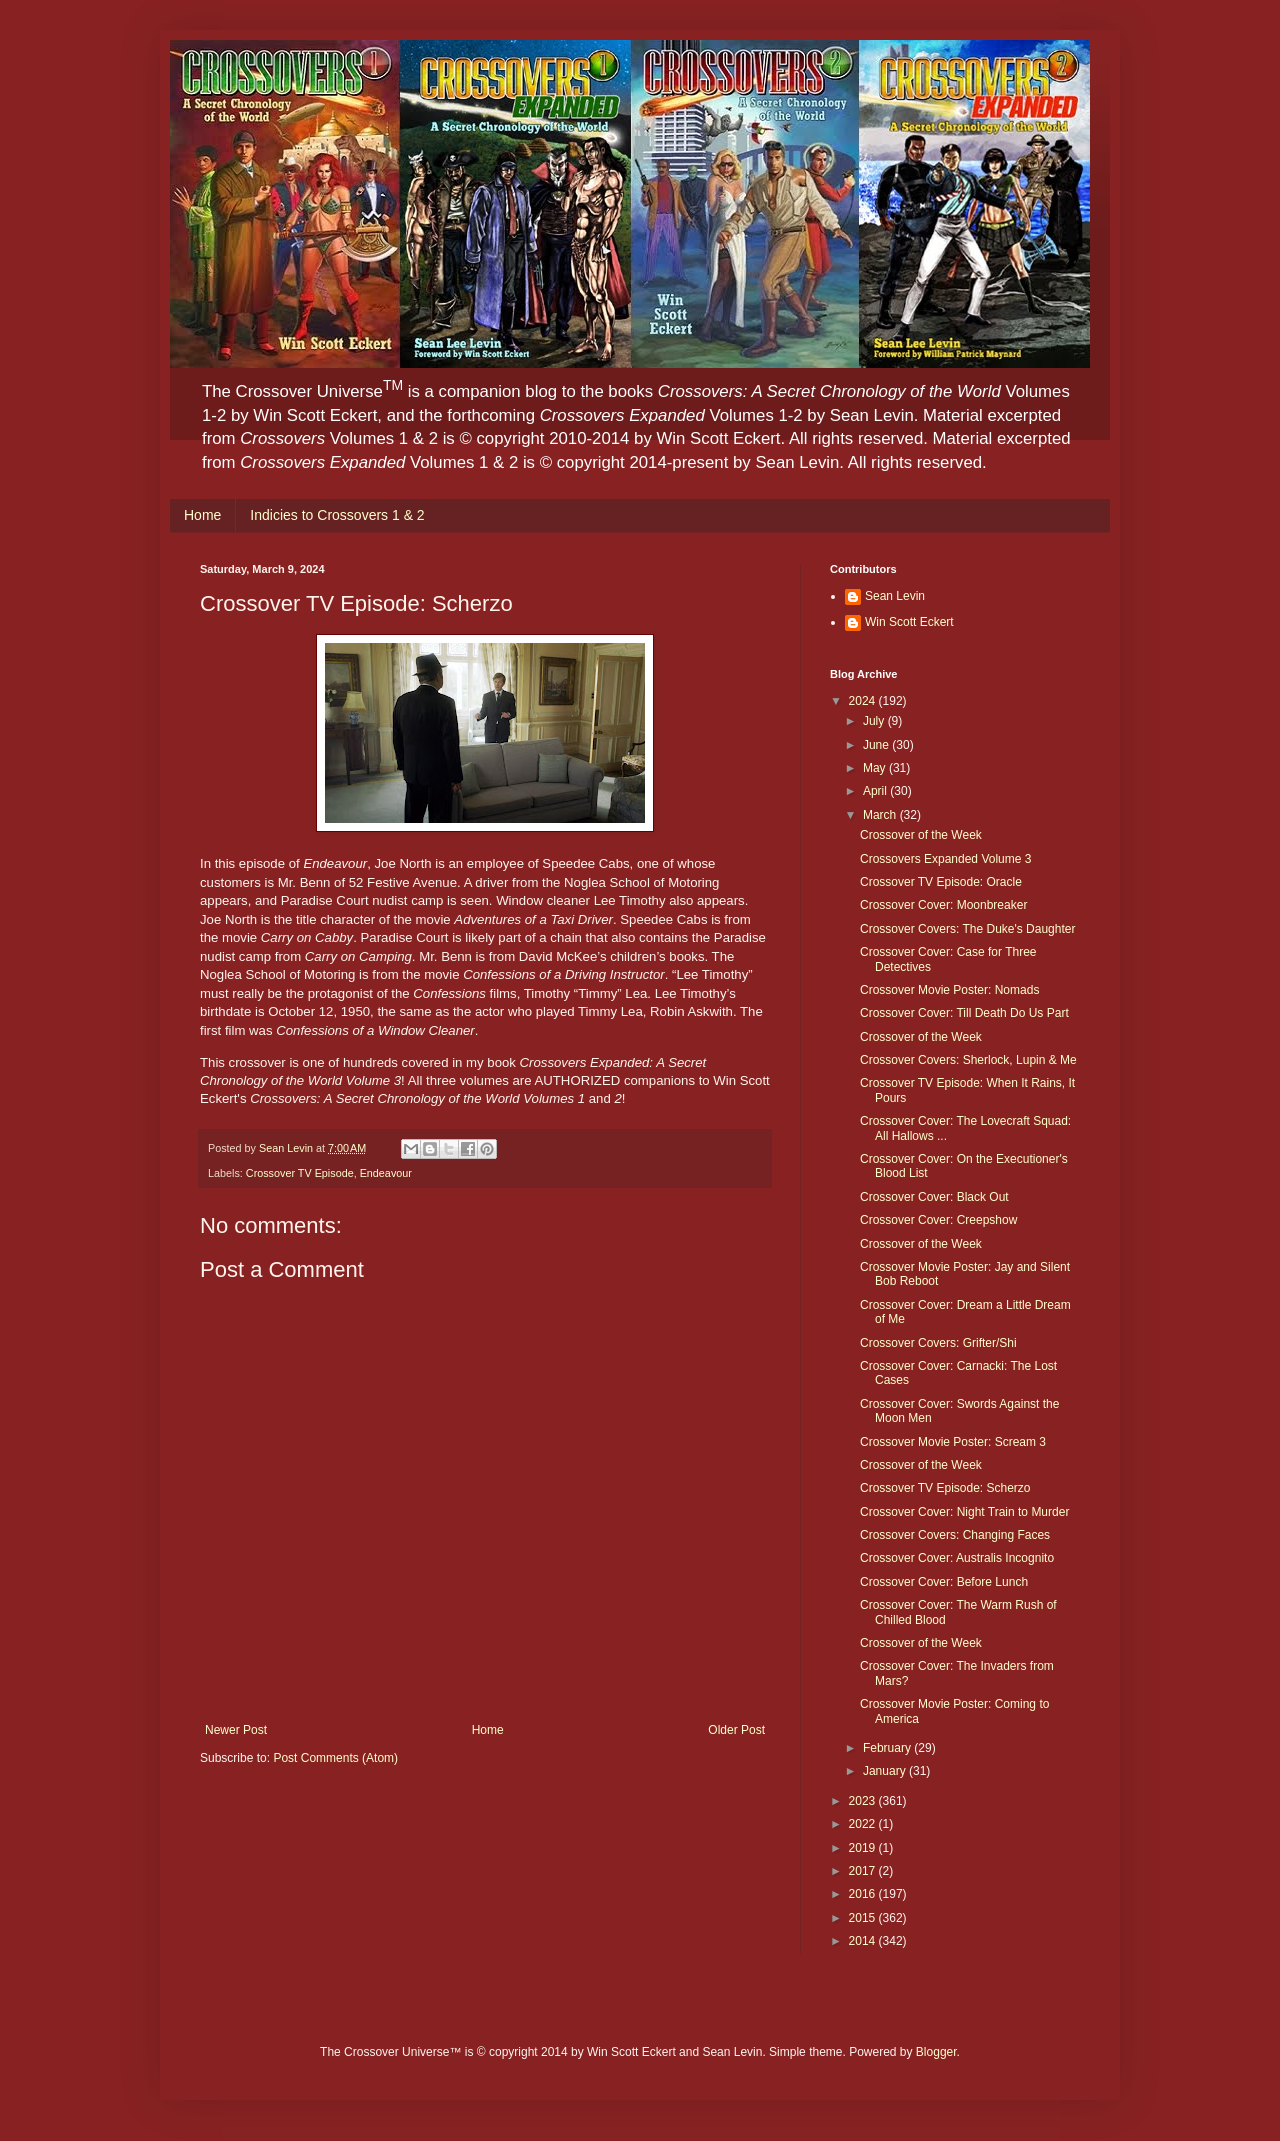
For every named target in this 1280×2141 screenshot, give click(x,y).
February (888, 1748)
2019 (864, 1848)
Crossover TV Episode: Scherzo (945, 1488)
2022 (864, 1824)
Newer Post (236, 1730)
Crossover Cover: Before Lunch (944, 1582)
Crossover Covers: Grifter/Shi (938, 1343)
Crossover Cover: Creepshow (938, 1220)
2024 (864, 701)
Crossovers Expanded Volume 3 (945, 859)
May (876, 768)
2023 (864, 1801)
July (875, 721)
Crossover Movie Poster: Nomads (949, 990)
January (886, 1771)
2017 (864, 1871)
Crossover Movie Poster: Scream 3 (953, 1442)
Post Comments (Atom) (335, 1758)
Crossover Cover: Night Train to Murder (964, 1512)
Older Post (736, 1730)
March (881, 815)
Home (202, 515)
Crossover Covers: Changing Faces (955, 1535)
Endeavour (386, 1173)
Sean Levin (895, 596)
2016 (864, 1894)
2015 (864, 1918)
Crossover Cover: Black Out (934, 1197)
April (876, 791)
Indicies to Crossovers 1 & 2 (337, 515)
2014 (864, 1941)
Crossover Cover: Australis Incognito (957, 1558)
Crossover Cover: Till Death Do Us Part (964, 1013)
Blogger (936, 2052)
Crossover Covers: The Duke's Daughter (968, 929)
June (877, 745)
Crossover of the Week (921, 835)
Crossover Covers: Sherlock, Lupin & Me (968, 1060)
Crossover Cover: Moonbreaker (943, 905)
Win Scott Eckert (909, 622)
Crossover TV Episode (300, 1173)
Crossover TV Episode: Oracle (941, 882)
